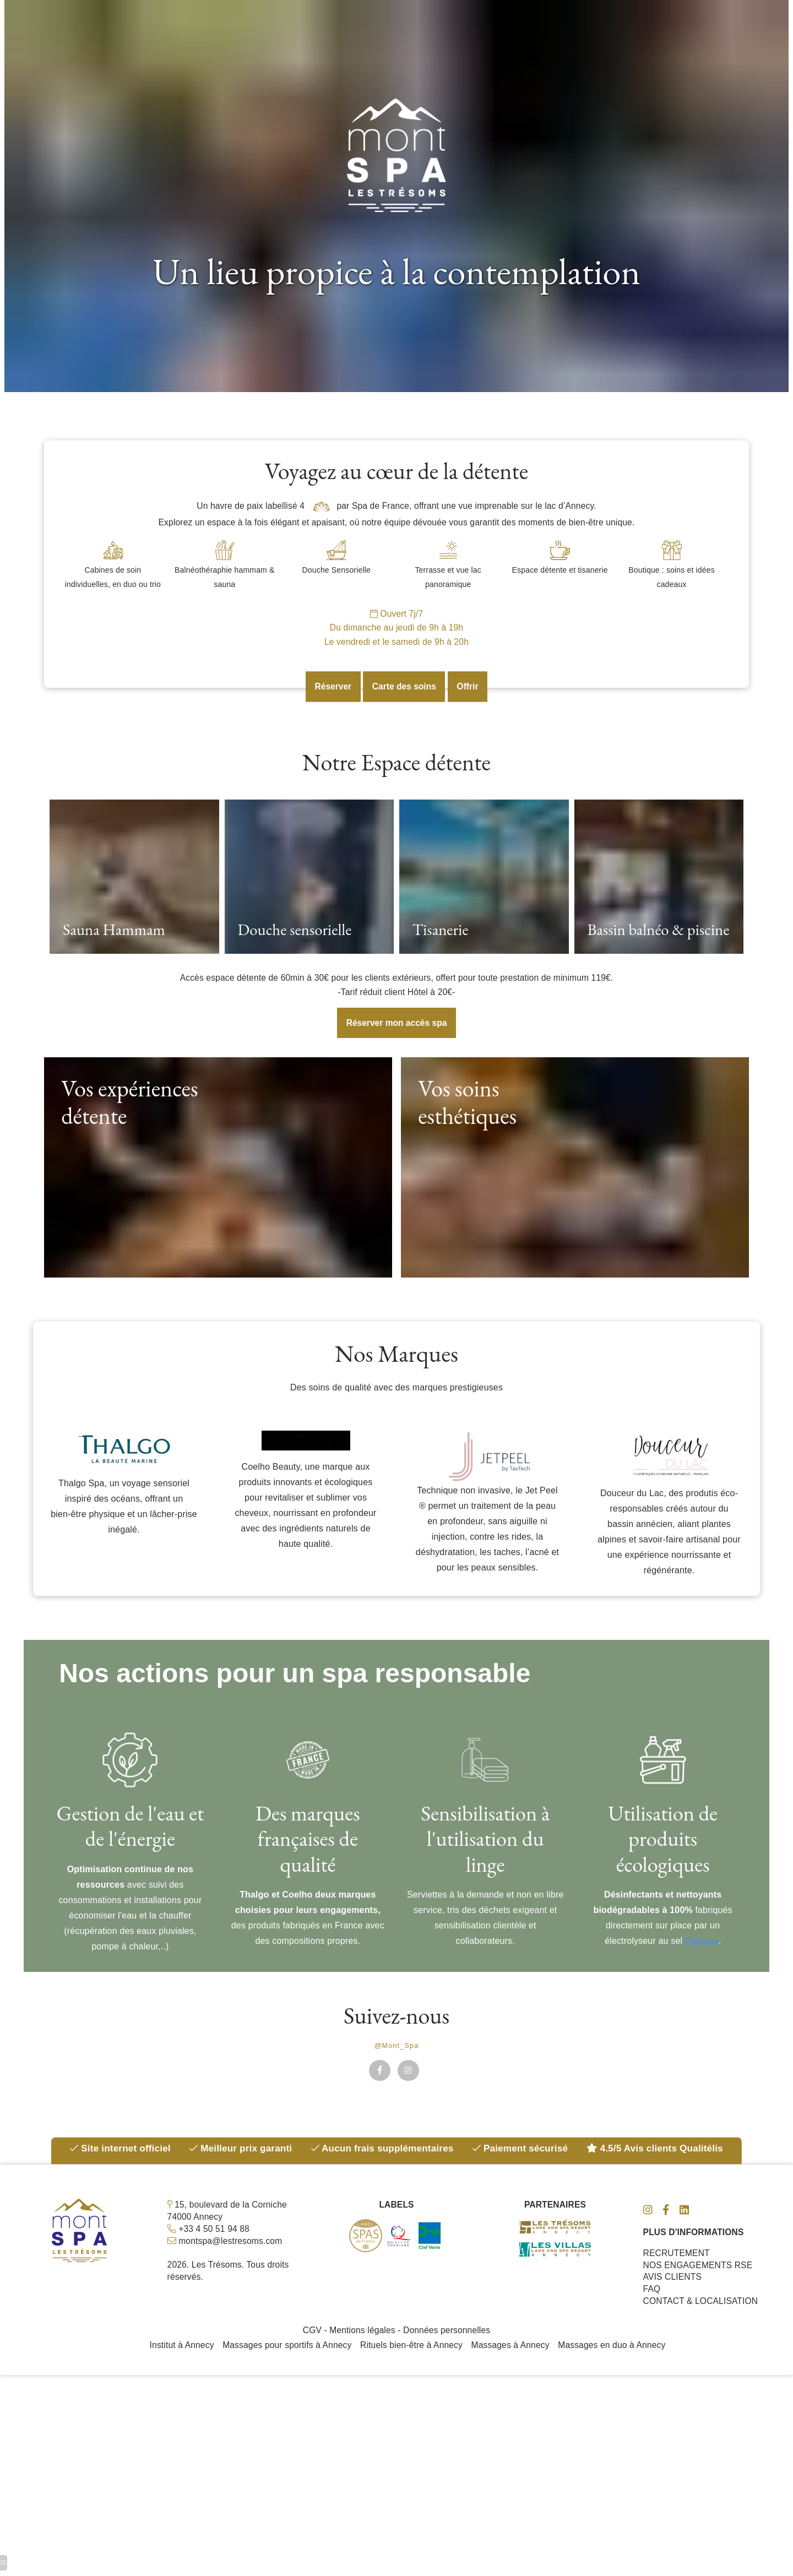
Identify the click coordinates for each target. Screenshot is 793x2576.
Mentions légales (361, 2353)
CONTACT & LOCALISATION (702, 2324)
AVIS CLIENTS (673, 2299)
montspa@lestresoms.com (232, 2262)
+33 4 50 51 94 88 (214, 2250)
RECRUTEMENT (677, 2274)
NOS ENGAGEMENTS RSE (699, 2287)
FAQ (652, 2312)
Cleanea (702, 1958)
